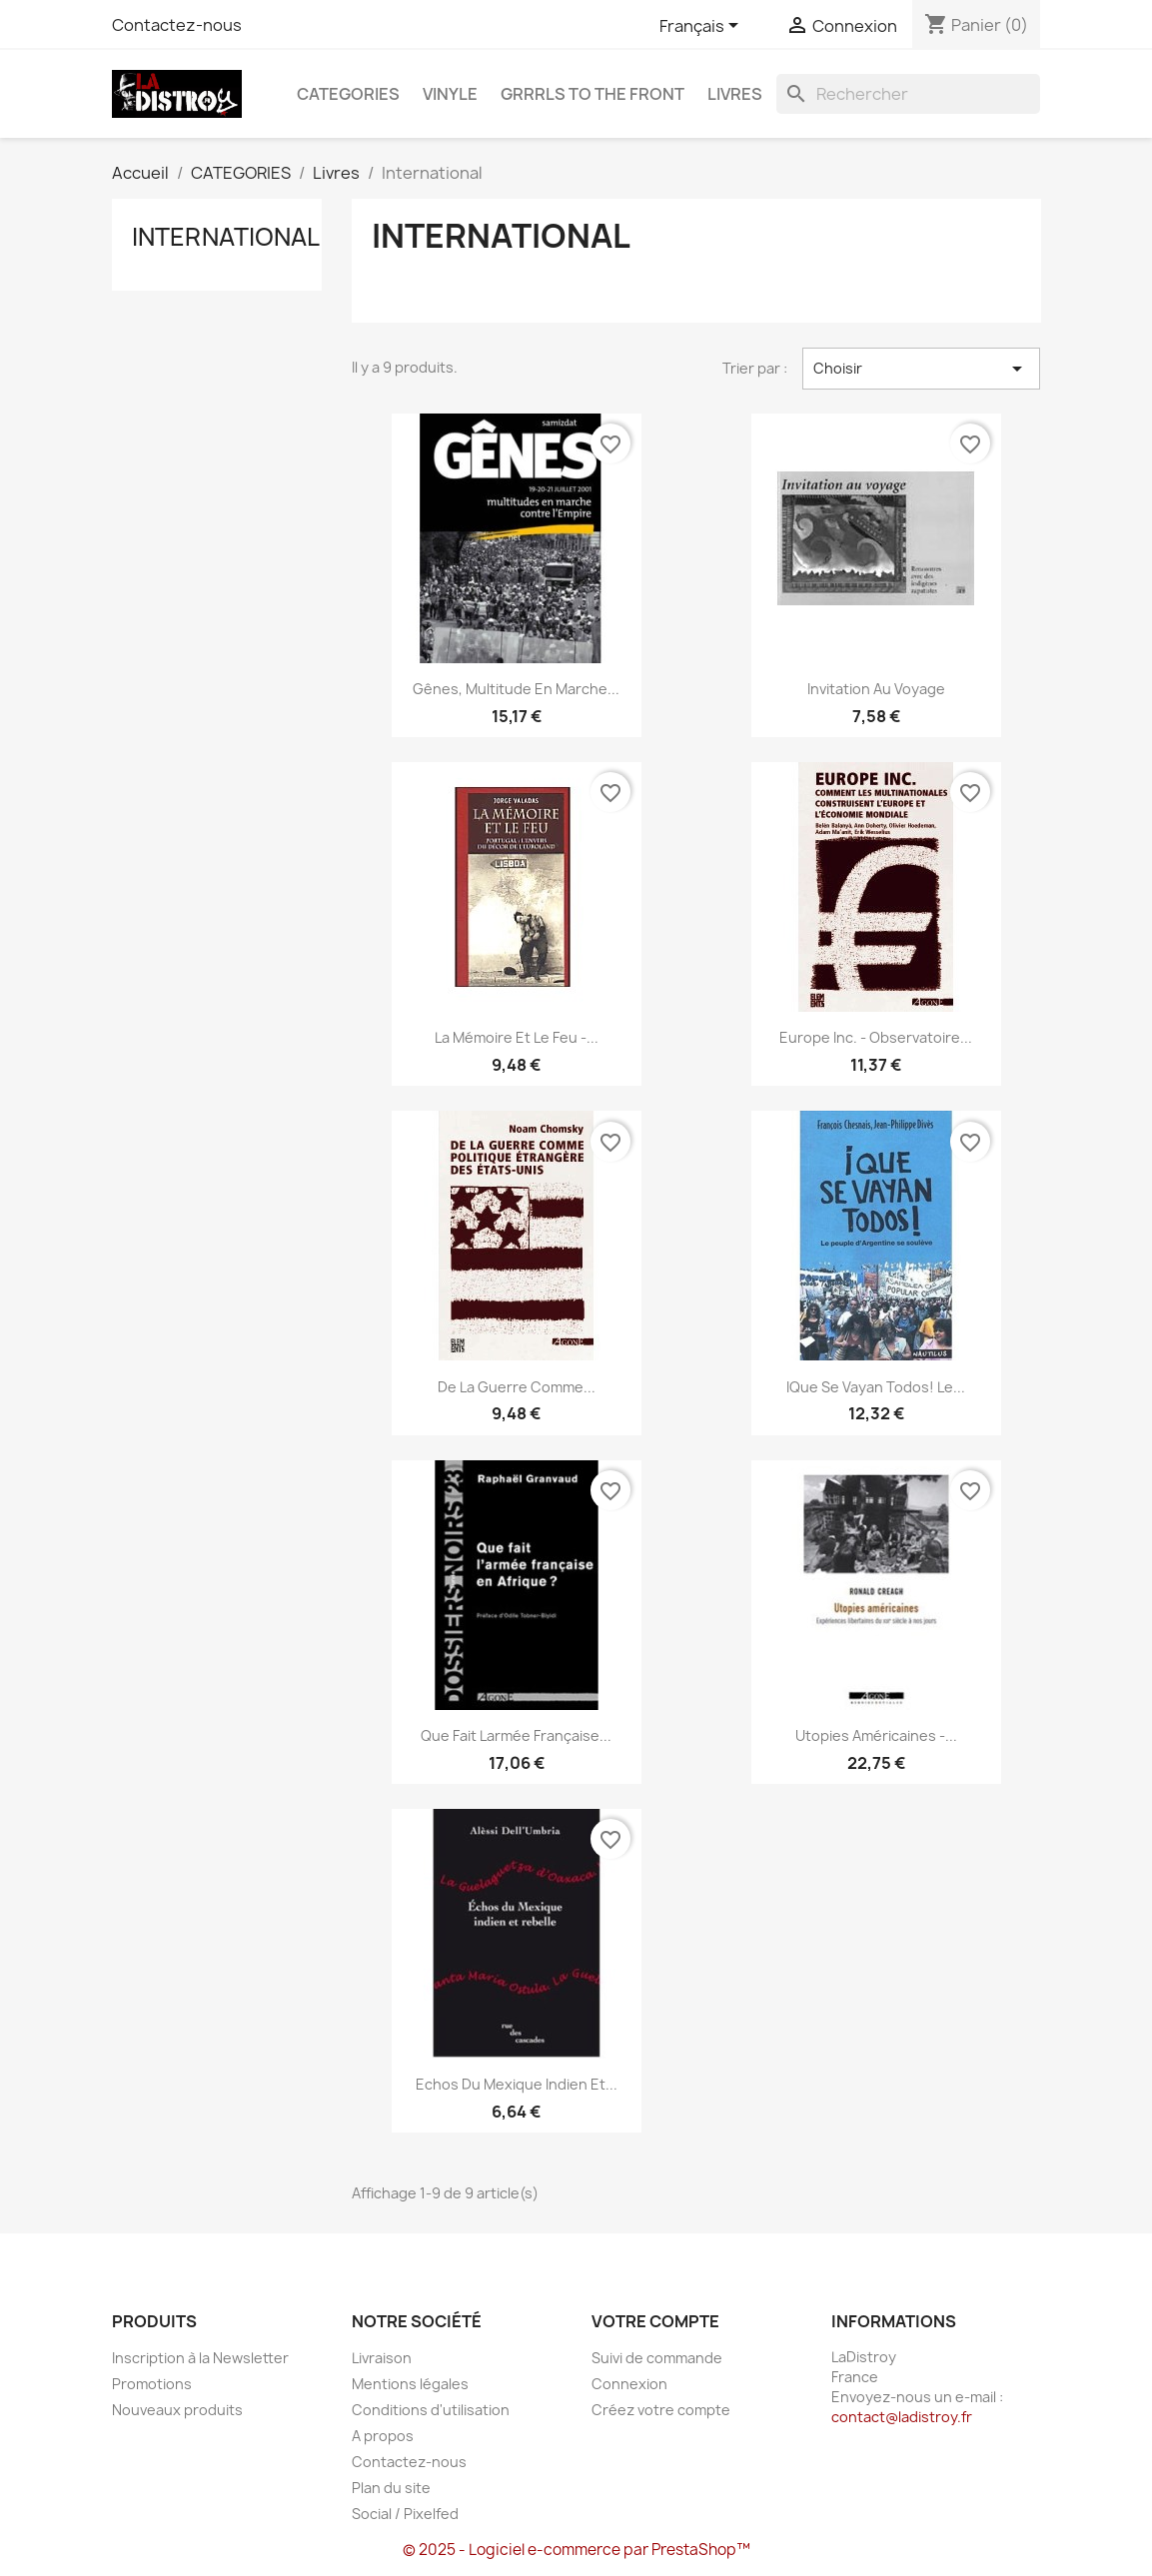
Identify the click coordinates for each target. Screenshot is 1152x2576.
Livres (734, 94)
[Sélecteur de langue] (702, 27)
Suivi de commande (656, 2357)
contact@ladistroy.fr (901, 2416)
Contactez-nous (177, 25)
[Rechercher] (908, 94)
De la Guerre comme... (516, 1386)
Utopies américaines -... (876, 1735)
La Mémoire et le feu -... (516, 1037)
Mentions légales (410, 2383)
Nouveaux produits (177, 2409)
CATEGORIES (348, 94)
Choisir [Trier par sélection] (921, 369)
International (226, 237)
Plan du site (391, 2487)
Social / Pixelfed (405, 2513)
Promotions (152, 2383)
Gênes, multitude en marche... (516, 688)
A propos (383, 2435)
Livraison (382, 2357)
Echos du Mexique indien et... (516, 2084)
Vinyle (450, 94)
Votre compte (655, 2321)
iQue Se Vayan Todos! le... (875, 1386)
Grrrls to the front (592, 94)
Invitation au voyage (876, 688)
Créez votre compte (660, 2409)
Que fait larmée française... (516, 1735)
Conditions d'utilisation (431, 2409)
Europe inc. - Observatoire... (875, 1037)
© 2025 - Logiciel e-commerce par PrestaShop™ (576, 2549)
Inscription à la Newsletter (200, 2357)
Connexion (629, 2383)
